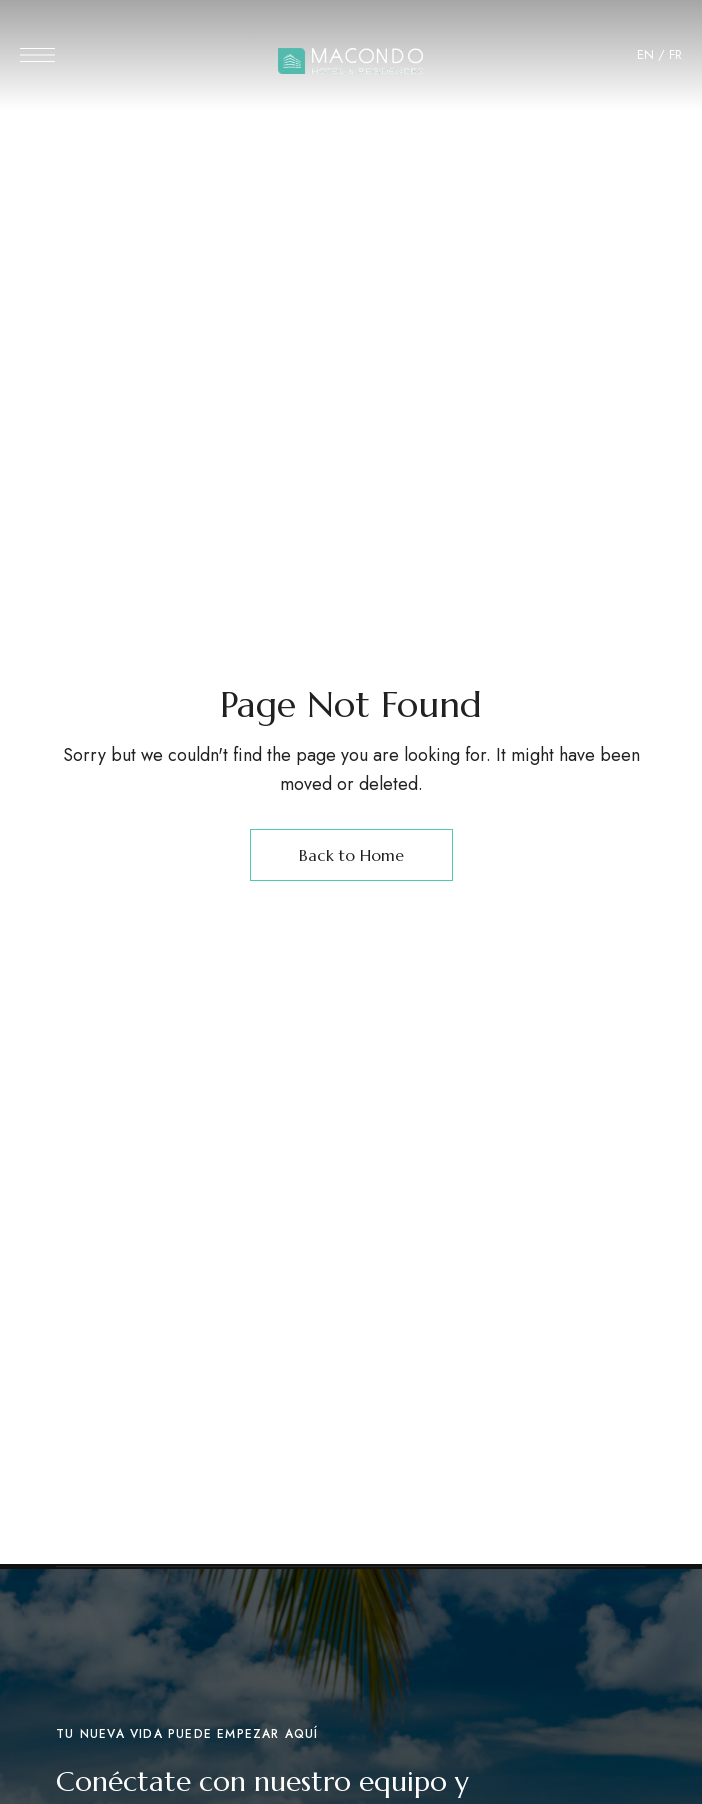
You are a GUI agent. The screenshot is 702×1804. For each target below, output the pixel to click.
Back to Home (351, 855)
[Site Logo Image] (350, 61)
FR (675, 54)
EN (645, 54)
